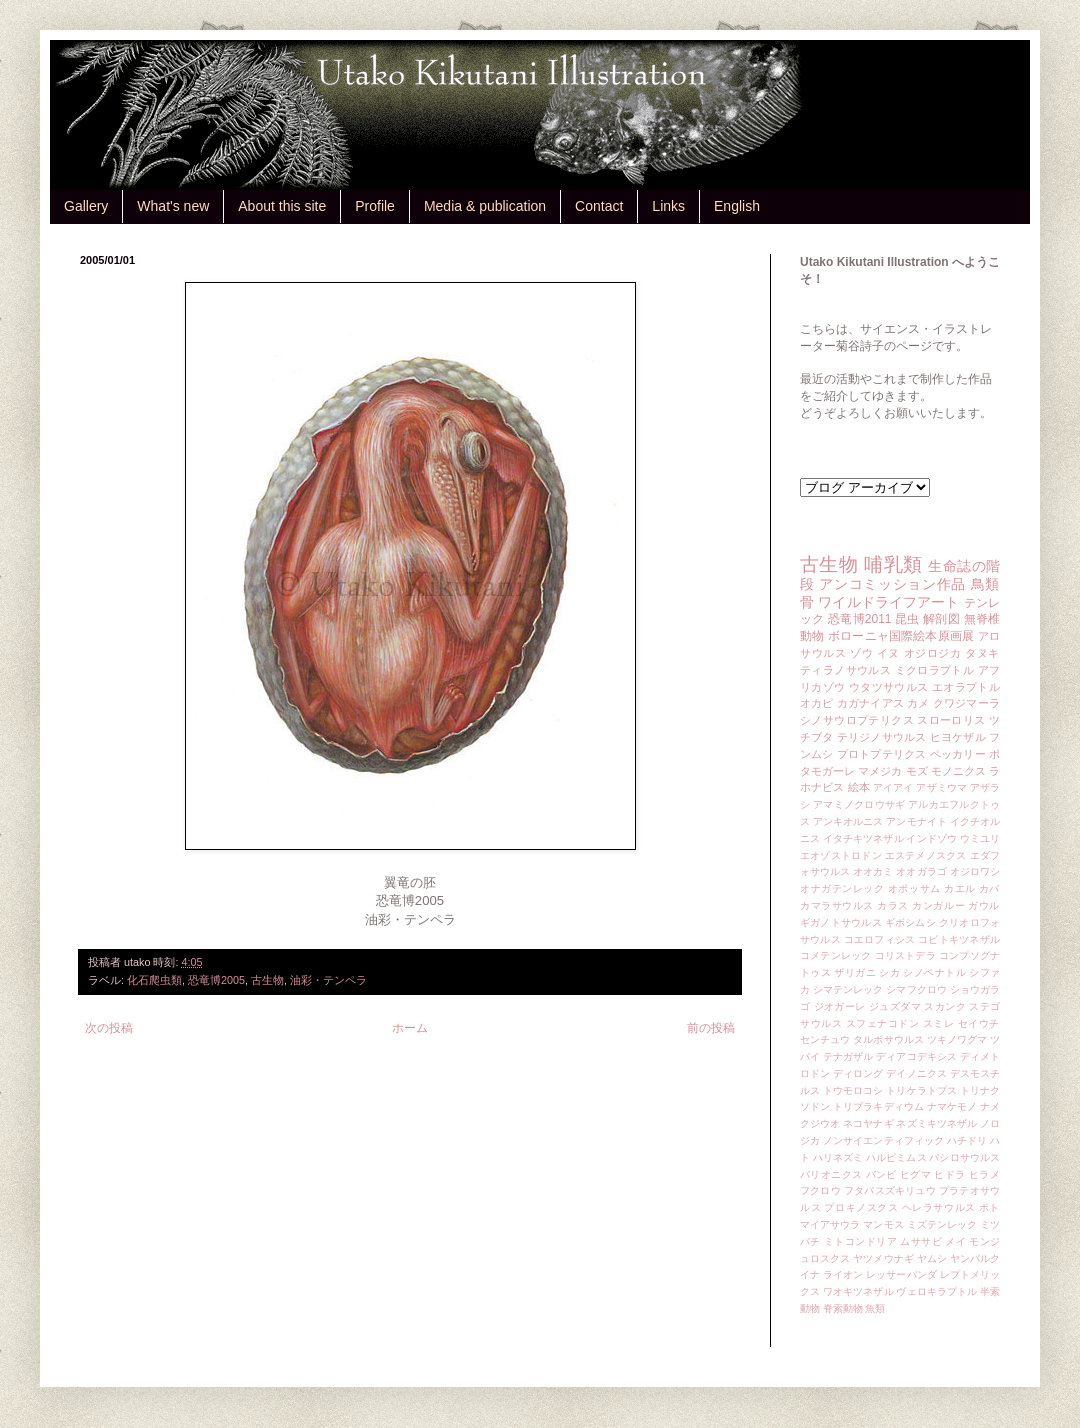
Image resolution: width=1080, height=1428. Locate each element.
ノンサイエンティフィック (883, 1140)
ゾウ (861, 653)
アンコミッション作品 (892, 584)
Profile (375, 206)
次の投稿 (109, 1028)
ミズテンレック (942, 1224)
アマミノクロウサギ (859, 804)
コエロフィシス (880, 939)
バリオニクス (831, 1174)
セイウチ (979, 1023)
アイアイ (893, 787)
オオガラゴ (921, 871)
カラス (893, 905)
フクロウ (820, 1190)
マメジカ (880, 771)
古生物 (267, 980)
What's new (173, 206)
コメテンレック (836, 955)
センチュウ (825, 1039)
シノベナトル (934, 972)
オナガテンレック (842, 888)
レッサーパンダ (901, 1274)
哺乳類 (893, 564)
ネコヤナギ (868, 1123)
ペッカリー (958, 754)
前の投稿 (711, 1028)
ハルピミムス (896, 1157)
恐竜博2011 (859, 619)
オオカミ (873, 871)
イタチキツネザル (863, 838)
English (737, 206)
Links (668, 206)
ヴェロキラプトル (936, 1291)
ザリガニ (855, 972)
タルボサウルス (888, 1039)
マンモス (883, 1224)
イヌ (888, 653)
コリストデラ (905, 955)
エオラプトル (966, 687)
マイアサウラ (830, 1224)
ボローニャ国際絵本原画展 (901, 636)
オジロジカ (933, 653)
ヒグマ (915, 1174)
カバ (989, 888)
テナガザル (848, 1056)
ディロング (858, 1073)
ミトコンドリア (860, 1241)
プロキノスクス (861, 1207)
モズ (917, 771)
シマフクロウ (916, 989)
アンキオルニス (848, 821)
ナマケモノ (952, 1106)
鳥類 (985, 584)
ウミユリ (980, 838)
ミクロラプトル (935, 670)
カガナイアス (870, 703)
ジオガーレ (840, 1006)
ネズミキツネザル (936, 1123)
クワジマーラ (966, 703)
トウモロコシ (853, 1090)
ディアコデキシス (916, 1056)
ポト (989, 1207)
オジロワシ (975, 871)
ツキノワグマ (957, 1039)
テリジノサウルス (882, 737)
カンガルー (938, 905)
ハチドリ (967, 1140)
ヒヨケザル (958, 737)
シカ (889, 972)
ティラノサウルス (845, 670)
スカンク (945, 1006)
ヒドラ (949, 1174)
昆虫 (907, 619)
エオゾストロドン (841, 855)
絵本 (859, 787)
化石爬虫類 (154, 980)
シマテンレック (848, 989)
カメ (918, 703)
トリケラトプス (921, 1090)
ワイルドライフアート (888, 602)
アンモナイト (916, 821)
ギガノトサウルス (841, 922)
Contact (599, 206)
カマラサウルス (837, 905)
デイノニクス (916, 1073)
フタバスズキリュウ (890, 1190)
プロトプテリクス (882, 754)
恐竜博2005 (216, 980)
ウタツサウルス (889, 687)
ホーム (410, 1028)
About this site (282, 206)
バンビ (881, 1174)
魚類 (875, 1308)
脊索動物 (843, 1308)
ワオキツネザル (858, 1291)
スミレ (939, 1023)
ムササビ (921, 1241)
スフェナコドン (883, 1023)
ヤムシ (932, 1258)
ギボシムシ (910, 922)
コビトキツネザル (959, 939)
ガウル (984, 905)
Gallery (86, 206)
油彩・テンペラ (328, 980)
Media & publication (485, 206)
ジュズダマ (895, 1006)
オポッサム (914, 888)
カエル (960, 888)
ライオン (843, 1274)
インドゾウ (931, 838)
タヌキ (982, 653)
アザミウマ (941, 787)
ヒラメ (984, 1174)
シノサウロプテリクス (857, 720)
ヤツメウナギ (883, 1258)
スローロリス (951, 720)
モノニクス (958, 771)
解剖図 (941, 619)
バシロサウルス (964, 1157)
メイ (955, 1241)
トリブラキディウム (878, 1106)
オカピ (817, 703)
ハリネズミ (838, 1157)
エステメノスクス (926, 855)
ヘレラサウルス (939, 1207)
